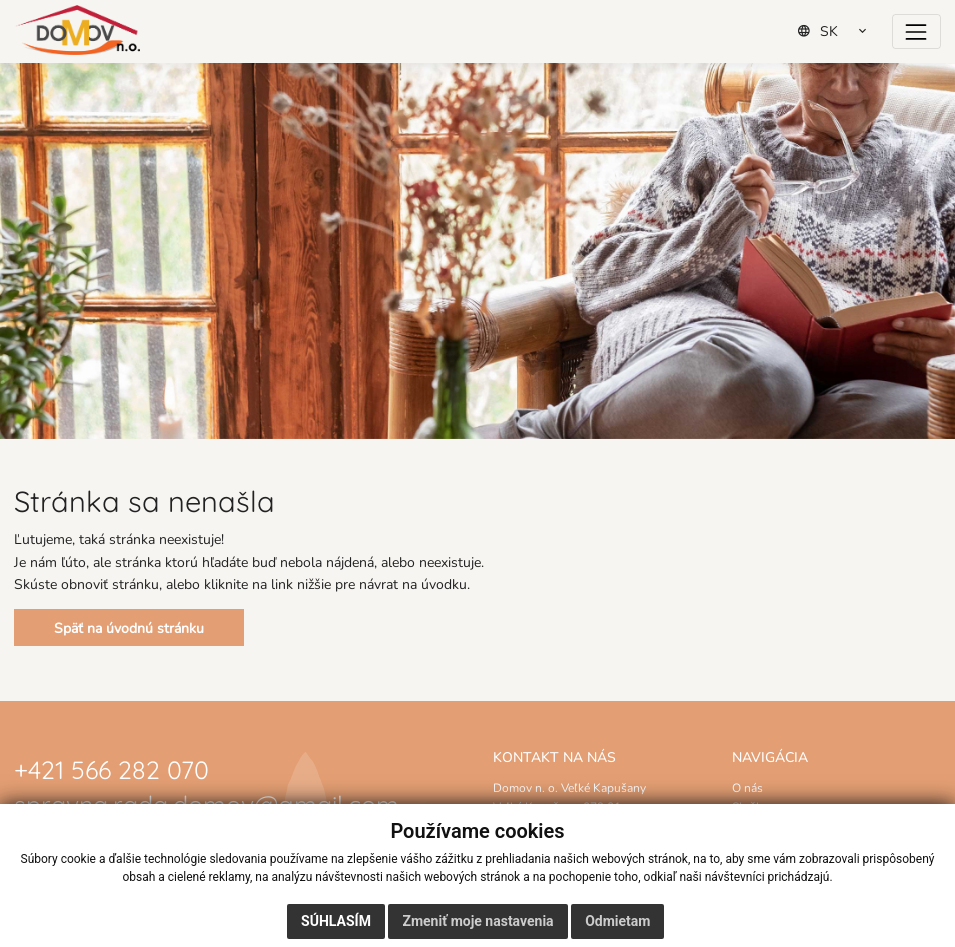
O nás (747, 787)
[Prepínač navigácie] (916, 31)
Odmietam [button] (617, 921)
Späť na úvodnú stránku (129, 627)
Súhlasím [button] (336, 921)
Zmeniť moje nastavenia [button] (477, 921)
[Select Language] (838, 31)
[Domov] (77, 30)
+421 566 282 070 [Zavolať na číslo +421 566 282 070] (111, 767)
